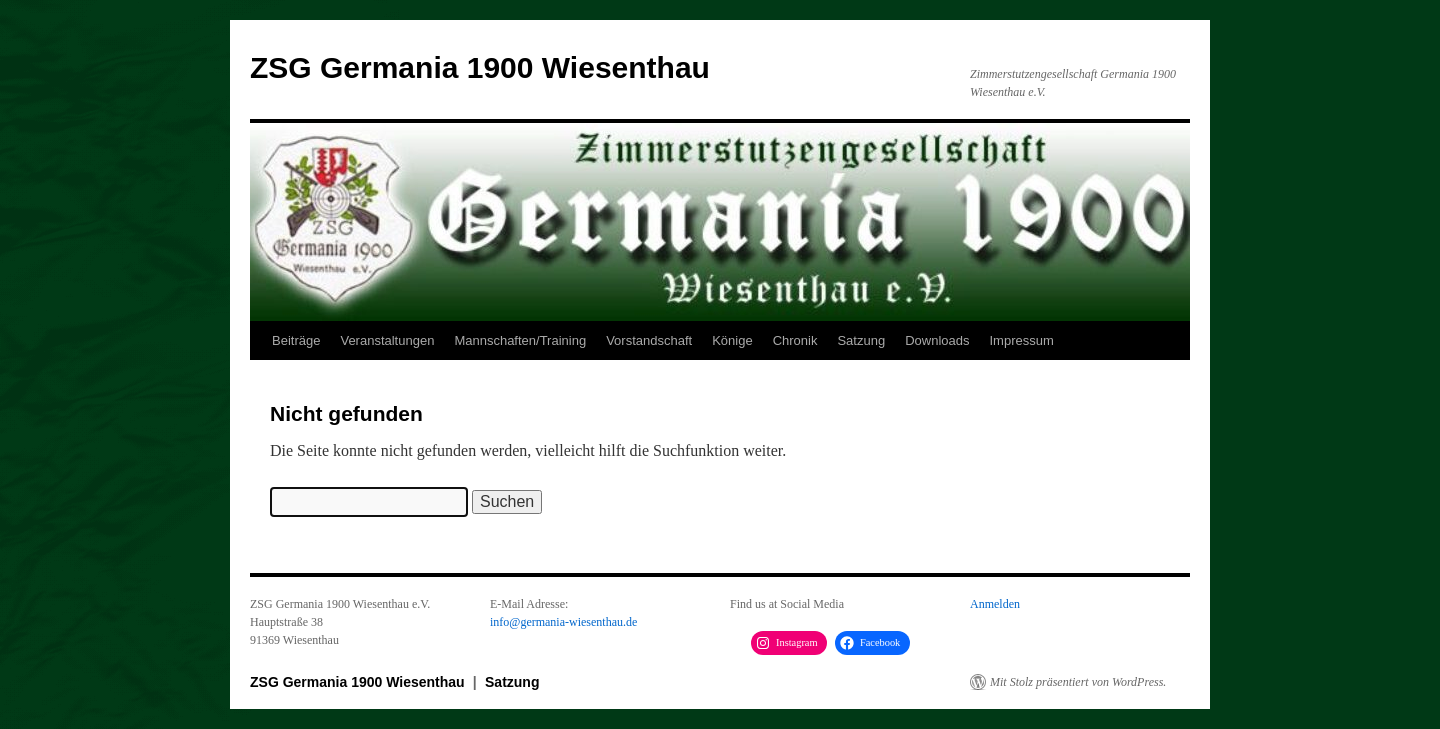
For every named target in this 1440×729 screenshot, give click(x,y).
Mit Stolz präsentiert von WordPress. (1078, 682)
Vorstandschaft (649, 340)
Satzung (861, 340)
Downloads (937, 340)
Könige (732, 340)
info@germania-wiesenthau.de (563, 622)
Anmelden (995, 604)
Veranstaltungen (387, 340)
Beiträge (296, 340)
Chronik (795, 340)
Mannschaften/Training (520, 340)
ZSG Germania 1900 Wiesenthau (480, 67)
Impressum (1021, 340)
